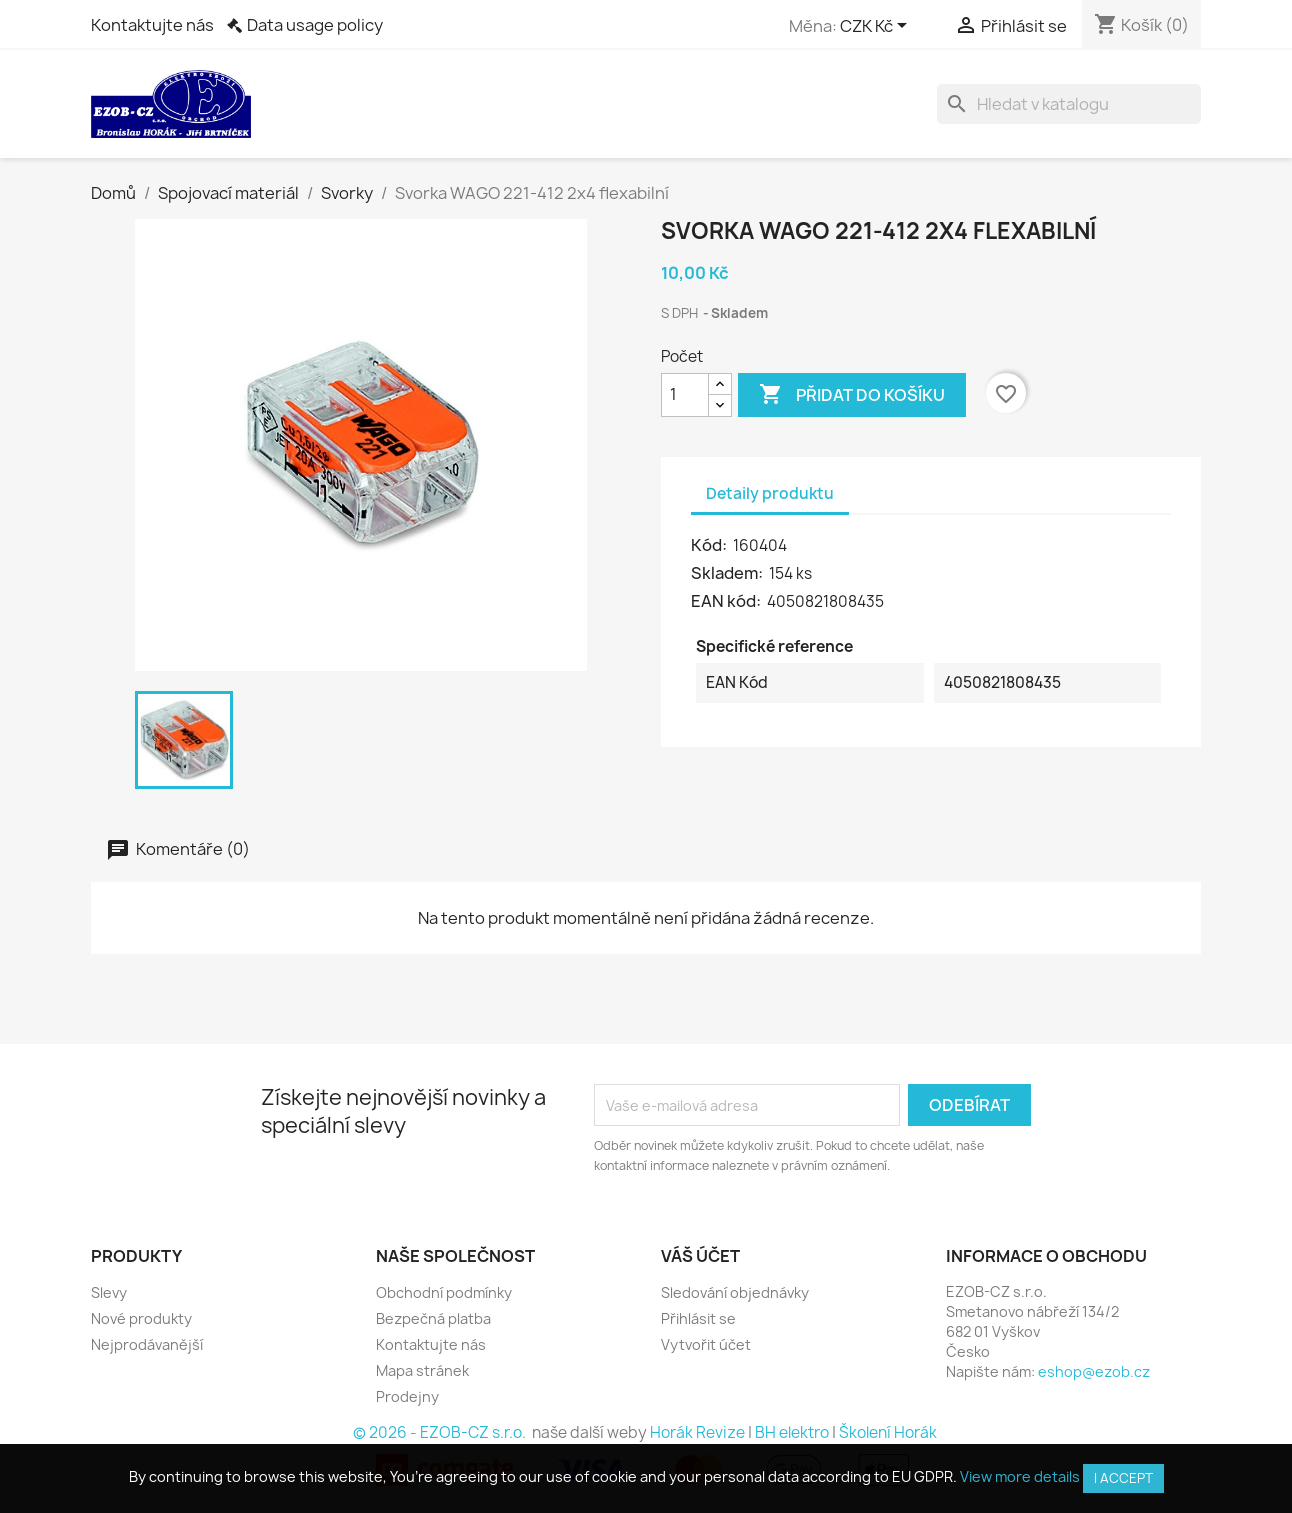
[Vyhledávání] (1069, 104)
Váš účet (700, 1256)
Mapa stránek (422, 1370)
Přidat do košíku (852, 395)
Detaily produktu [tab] (770, 493)
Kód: (710, 545)
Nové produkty (141, 1318)
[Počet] (685, 395)
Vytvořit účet (706, 1344)
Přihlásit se (698, 1318)
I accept (1123, 1478)
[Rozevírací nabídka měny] (877, 27)
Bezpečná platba (433, 1318)
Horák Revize (697, 1432)
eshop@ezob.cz (1094, 1371)
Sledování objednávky (735, 1292)
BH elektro (792, 1432)
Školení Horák (888, 1432)
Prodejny (407, 1396)
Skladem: (728, 573)
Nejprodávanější (147, 1344)
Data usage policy (315, 25)
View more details (1020, 1476)
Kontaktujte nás (152, 25)
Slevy (109, 1292)
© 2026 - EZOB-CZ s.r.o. (441, 1432)
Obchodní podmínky (444, 1292)
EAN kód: (727, 601)
